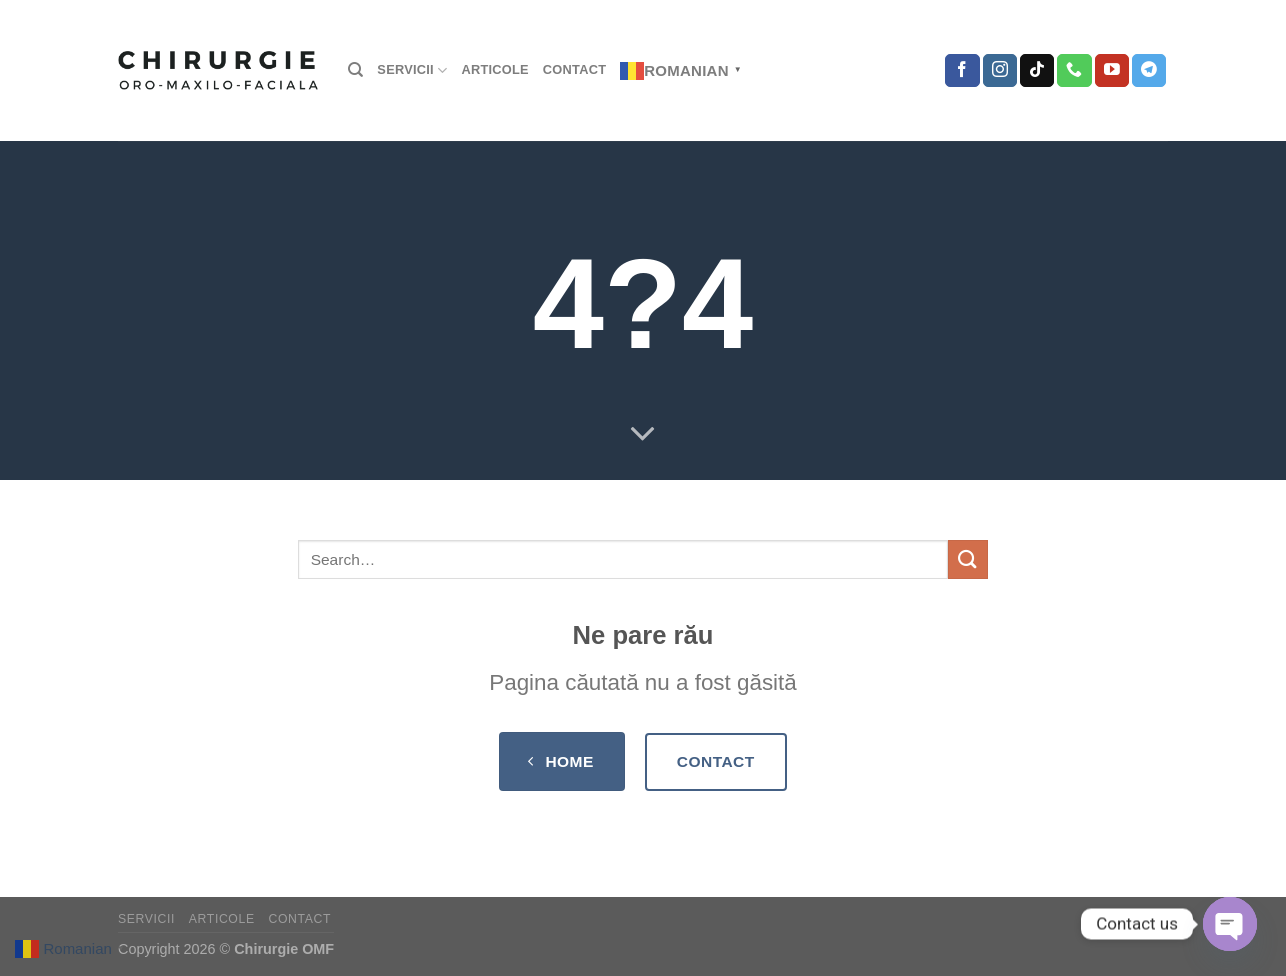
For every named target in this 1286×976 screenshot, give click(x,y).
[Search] (355, 70)
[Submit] (968, 559)
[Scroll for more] (643, 435)
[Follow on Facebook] (962, 71)
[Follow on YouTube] (1112, 71)
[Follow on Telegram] (1149, 71)
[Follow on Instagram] (1000, 71)
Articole (494, 69)
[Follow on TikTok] (1037, 71)
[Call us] (1074, 71)
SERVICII (412, 70)
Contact (574, 69)
